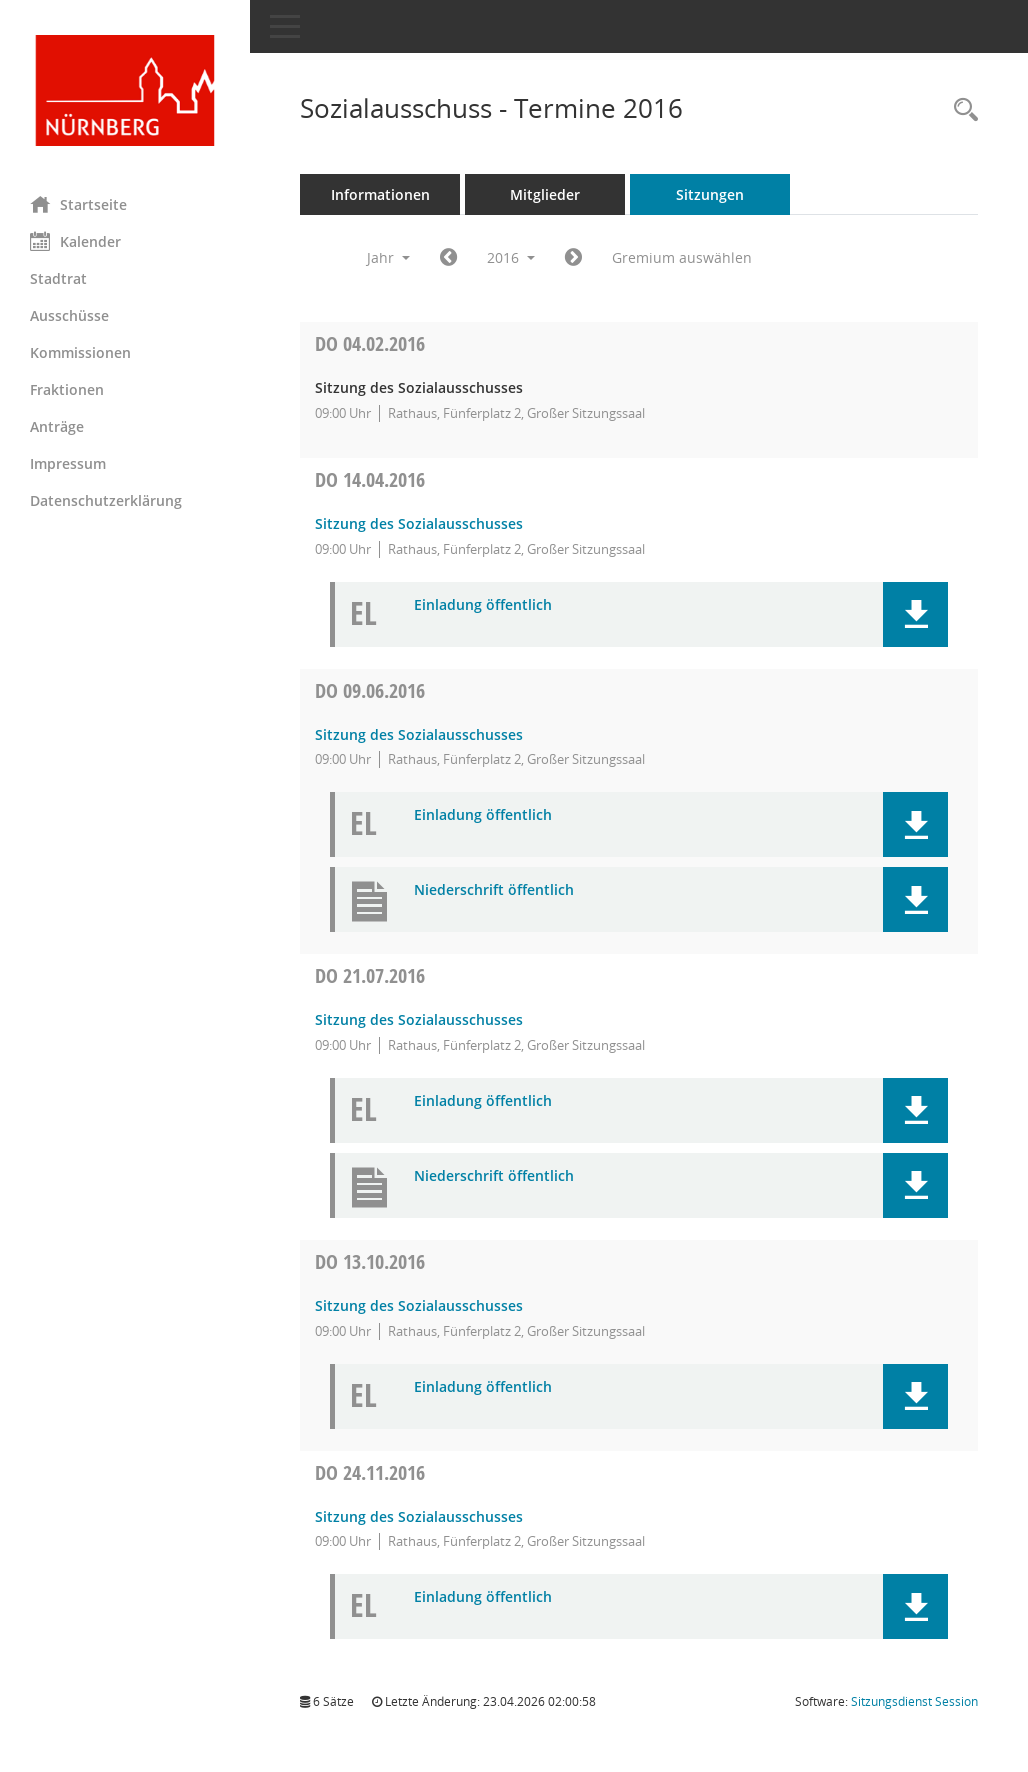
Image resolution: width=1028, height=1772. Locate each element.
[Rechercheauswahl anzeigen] (961, 110)
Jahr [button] (388, 257)
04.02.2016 (370, 343)
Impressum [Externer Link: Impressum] (68, 463)
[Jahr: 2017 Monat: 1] (573, 258)
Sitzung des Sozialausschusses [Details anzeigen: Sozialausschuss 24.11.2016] (419, 1516)
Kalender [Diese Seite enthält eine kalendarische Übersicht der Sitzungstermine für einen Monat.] (75, 241)
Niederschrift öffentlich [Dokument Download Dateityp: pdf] (494, 890)
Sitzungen (710, 194)
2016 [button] (511, 257)
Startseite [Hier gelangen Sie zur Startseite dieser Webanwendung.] (78, 204)
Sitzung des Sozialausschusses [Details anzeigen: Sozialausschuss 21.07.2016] (419, 1019)
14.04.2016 (370, 479)
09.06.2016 (370, 690)
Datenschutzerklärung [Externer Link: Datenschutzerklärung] (106, 500)
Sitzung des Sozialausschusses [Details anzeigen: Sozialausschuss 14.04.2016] (419, 523)
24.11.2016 (370, 1472)
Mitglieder (545, 194)
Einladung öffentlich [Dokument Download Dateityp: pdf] (483, 605)
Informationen (380, 194)
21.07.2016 (370, 975)
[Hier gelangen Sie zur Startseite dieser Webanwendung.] (125, 90)
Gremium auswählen (682, 257)
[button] (915, 614)
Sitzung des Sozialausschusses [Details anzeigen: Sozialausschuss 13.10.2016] (419, 1305)
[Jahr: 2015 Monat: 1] (448, 258)
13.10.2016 (370, 1261)
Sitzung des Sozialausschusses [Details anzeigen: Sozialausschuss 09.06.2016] (419, 734)
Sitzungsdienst (914, 1701)
